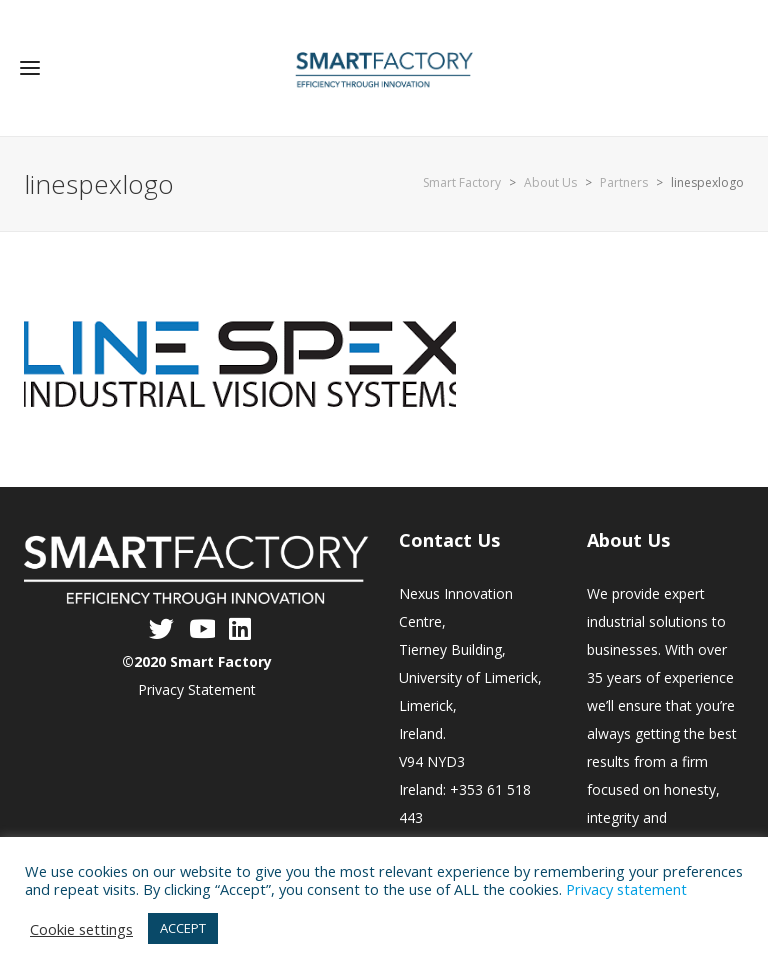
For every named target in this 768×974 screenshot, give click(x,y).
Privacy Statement (197, 689)
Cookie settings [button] (81, 929)
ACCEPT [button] (183, 928)
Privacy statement (626, 889)
